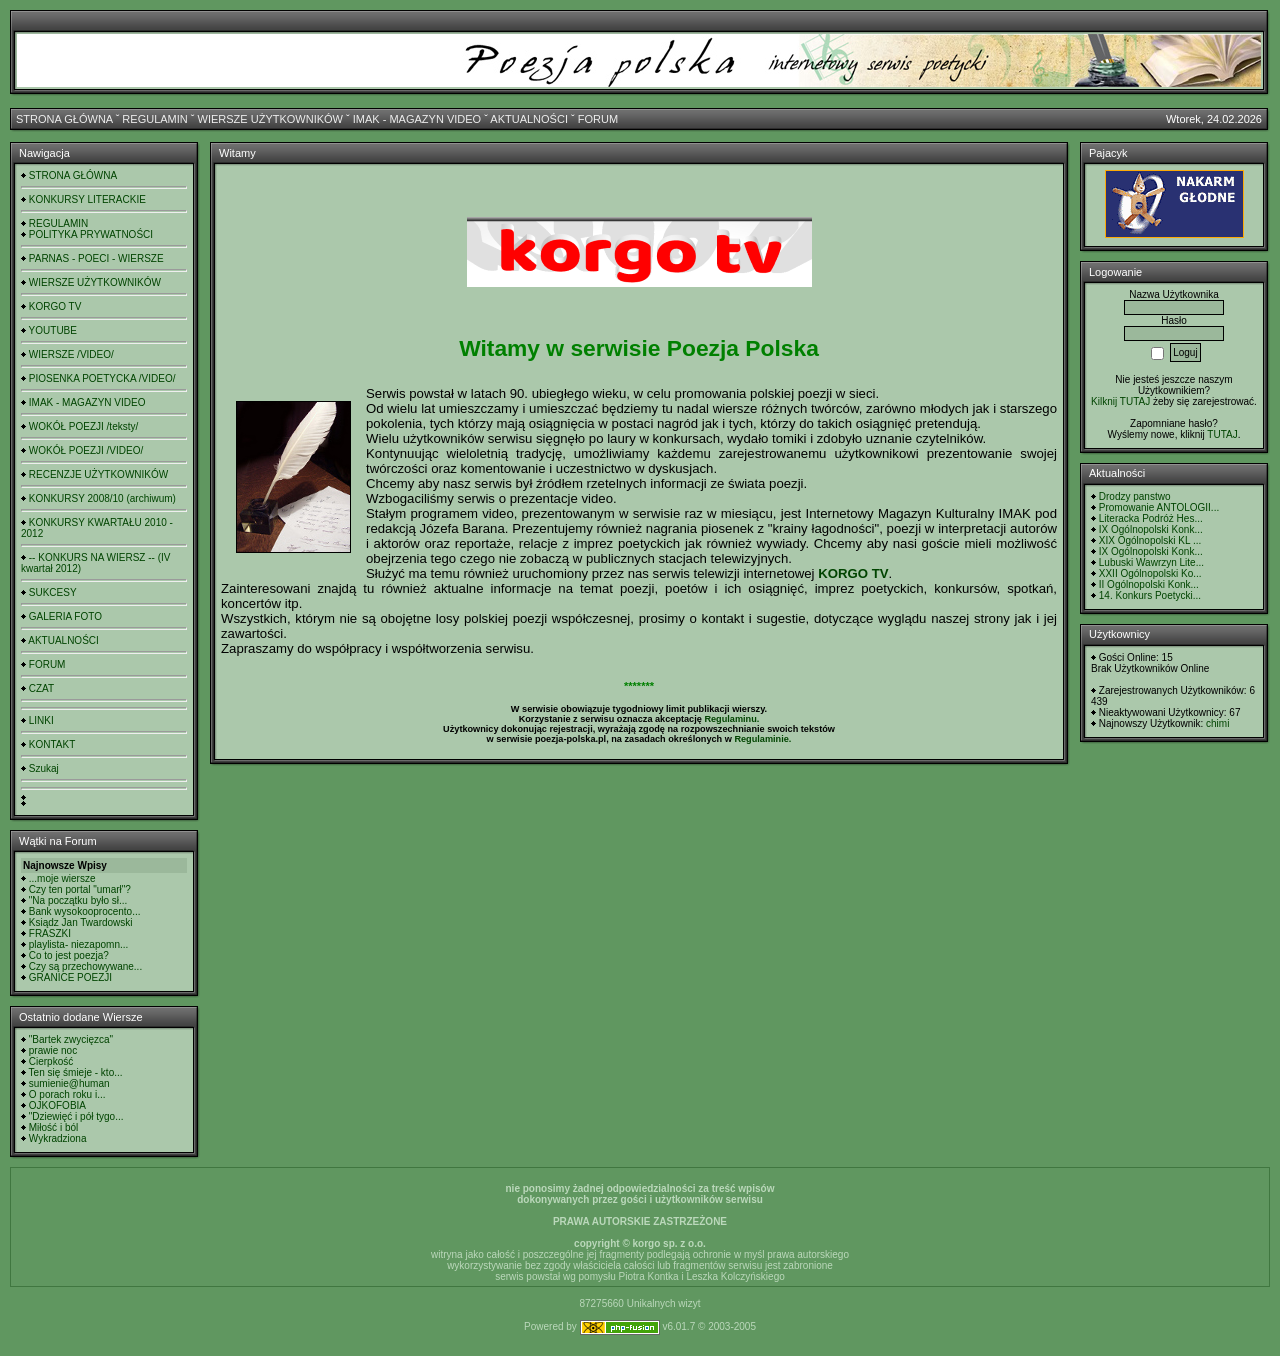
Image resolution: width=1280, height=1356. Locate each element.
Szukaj (44, 768)
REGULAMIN (154, 119)
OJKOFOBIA (57, 1105)
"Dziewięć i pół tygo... (76, 1116)
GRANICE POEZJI (70, 977)
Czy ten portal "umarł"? (80, 889)
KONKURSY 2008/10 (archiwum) (102, 498)
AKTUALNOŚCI (529, 119)
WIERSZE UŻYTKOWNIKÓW (270, 119)
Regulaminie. (762, 739)
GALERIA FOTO (65, 616)
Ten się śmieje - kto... (76, 1072)
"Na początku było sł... (78, 900)
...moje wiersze (62, 878)
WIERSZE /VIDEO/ (71, 354)
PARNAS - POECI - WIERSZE (96, 258)
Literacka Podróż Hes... (1151, 518)
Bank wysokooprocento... (85, 911)
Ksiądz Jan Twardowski (81, 922)
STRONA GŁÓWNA (64, 119)
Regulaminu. (731, 719)
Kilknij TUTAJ (1120, 401)
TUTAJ (1222, 434)
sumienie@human (69, 1083)
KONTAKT (52, 744)
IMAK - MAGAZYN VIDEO (417, 119)
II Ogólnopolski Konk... (1149, 584)
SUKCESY (53, 592)
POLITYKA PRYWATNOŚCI (91, 234)
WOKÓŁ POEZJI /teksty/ (83, 426)
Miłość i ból (53, 1127)
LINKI (41, 720)
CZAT (41, 688)
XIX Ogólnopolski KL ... (1150, 540)
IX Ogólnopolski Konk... (1151, 529)
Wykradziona (58, 1138)
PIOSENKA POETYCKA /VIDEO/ (102, 378)
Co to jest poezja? (69, 955)
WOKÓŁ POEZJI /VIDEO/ (86, 450)
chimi (1217, 723)
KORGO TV (55, 306)
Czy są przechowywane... (85, 966)
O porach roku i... (67, 1094)
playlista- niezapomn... (79, 944)
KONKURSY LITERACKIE (87, 199)
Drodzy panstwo (1135, 496)
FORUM (598, 119)
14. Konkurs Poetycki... (1150, 595)
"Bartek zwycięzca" (71, 1039)
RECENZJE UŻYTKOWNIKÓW (98, 474)
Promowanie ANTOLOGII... (1159, 507)
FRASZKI (50, 933)
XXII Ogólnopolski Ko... (1150, 573)
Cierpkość (51, 1061)
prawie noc (53, 1050)
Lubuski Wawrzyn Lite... (1151, 562)
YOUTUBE (53, 330)
